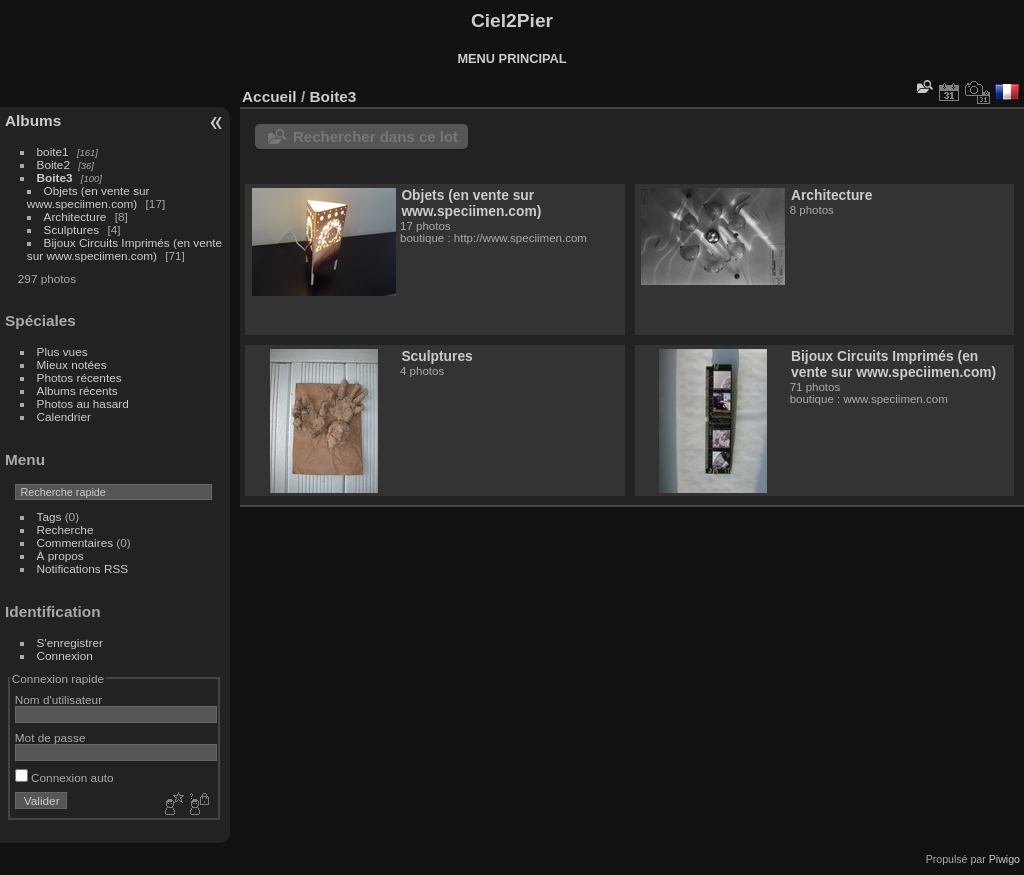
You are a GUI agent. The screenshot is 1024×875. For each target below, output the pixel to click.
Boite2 (53, 164)
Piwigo (1004, 859)
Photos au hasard (83, 403)
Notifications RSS (83, 568)
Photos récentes (79, 377)
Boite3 (55, 177)
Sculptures (72, 229)
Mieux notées (72, 364)
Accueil (269, 96)
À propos (60, 555)
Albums (33, 120)
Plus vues (62, 351)
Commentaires (75, 542)
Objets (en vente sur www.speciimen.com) (88, 197)
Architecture (75, 216)
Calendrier (64, 416)
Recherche (65, 529)
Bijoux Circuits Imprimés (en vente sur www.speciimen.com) (124, 249)
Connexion (65, 655)
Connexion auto (64, 777)
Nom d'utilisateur (58, 699)
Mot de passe (50, 737)
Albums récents (77, 390)
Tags (49, 516)
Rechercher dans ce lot (375, 136)
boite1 (53, 151)
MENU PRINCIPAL (511, 58)
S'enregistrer (70, 642)
